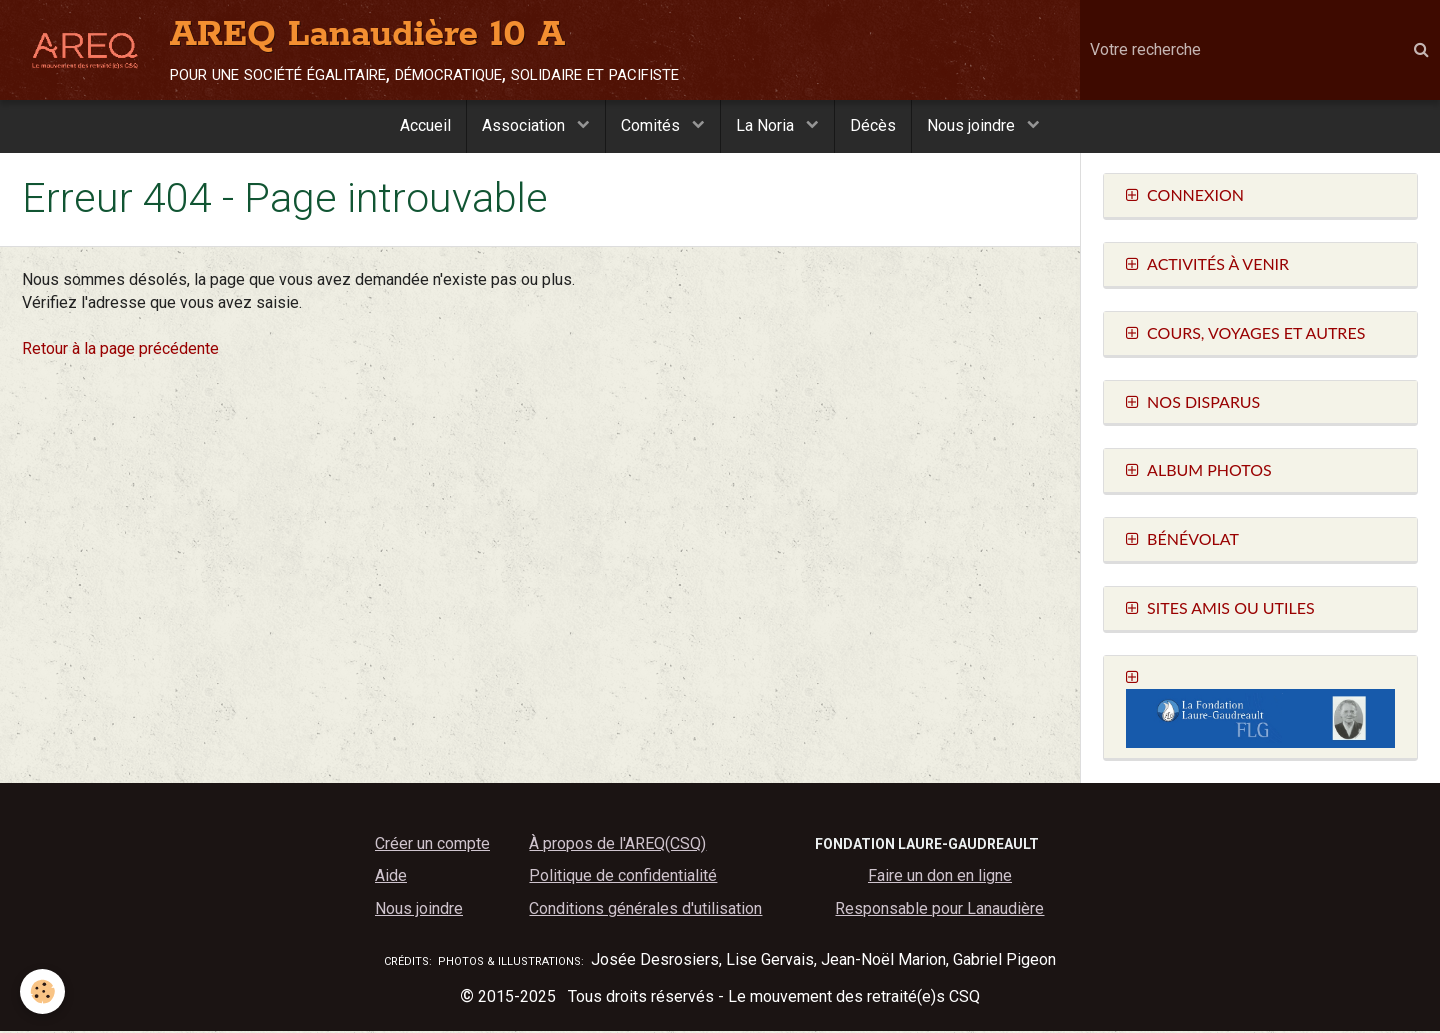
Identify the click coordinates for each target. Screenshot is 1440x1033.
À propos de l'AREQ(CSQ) (617, 845)
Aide (391, 877)
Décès (873, 125)
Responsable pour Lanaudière (939, 910)
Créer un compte (432, 845)
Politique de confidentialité (623, 877)
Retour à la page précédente (120, 350)
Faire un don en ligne (940, 877)
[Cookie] (42, 991)
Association (525, 125)
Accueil (425, 125)
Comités (652, 125)
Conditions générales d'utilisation (645, 910)
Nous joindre (973, 125)
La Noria (767, 125)
